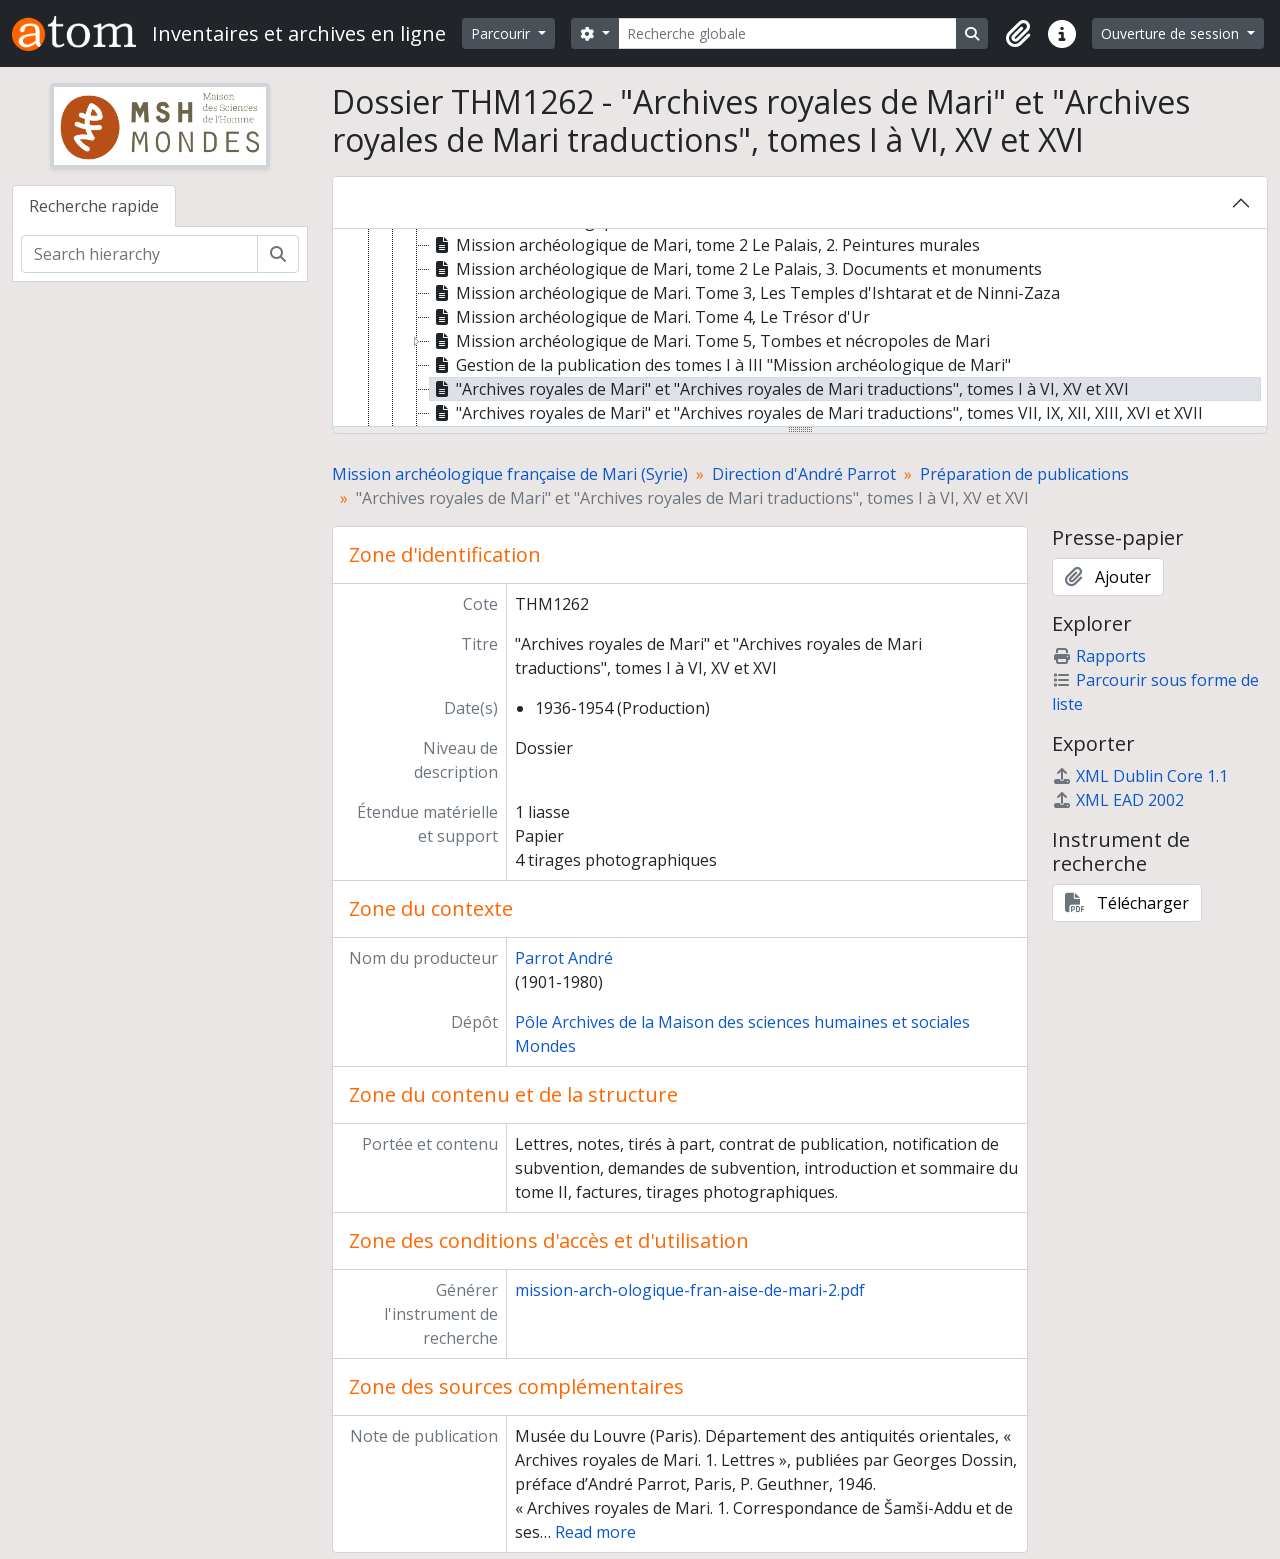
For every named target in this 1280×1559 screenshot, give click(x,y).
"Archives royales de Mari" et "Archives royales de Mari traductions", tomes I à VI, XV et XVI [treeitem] (779, 389)
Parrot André (564, 958)
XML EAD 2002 (1118, 800)
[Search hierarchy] (139, 254)
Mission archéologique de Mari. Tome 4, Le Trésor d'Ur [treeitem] (650, 317)
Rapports (1099, 656)
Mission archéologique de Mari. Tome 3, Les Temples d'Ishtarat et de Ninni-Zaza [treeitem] (745, 293)
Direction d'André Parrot (804, 474)
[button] (1018, 34)
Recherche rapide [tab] (94, 206)
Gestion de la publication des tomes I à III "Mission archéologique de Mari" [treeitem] (720, 365)
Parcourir (502, 33)
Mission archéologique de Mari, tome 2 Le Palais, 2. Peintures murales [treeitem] (705, 245)
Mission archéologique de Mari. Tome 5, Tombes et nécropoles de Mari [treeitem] (710, 341)
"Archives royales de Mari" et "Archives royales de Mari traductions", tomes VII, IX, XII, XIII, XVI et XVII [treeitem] (816, 413)
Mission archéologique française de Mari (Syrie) (510, 474)
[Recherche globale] (788, 33)
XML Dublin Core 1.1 (1140, 776)
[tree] (800, 329)
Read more (595, 1532)
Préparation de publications (1024, 474)
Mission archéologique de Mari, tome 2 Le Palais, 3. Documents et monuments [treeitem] (736, 269)
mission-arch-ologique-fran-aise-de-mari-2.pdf (690, 1290)
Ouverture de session (1172, 33)
